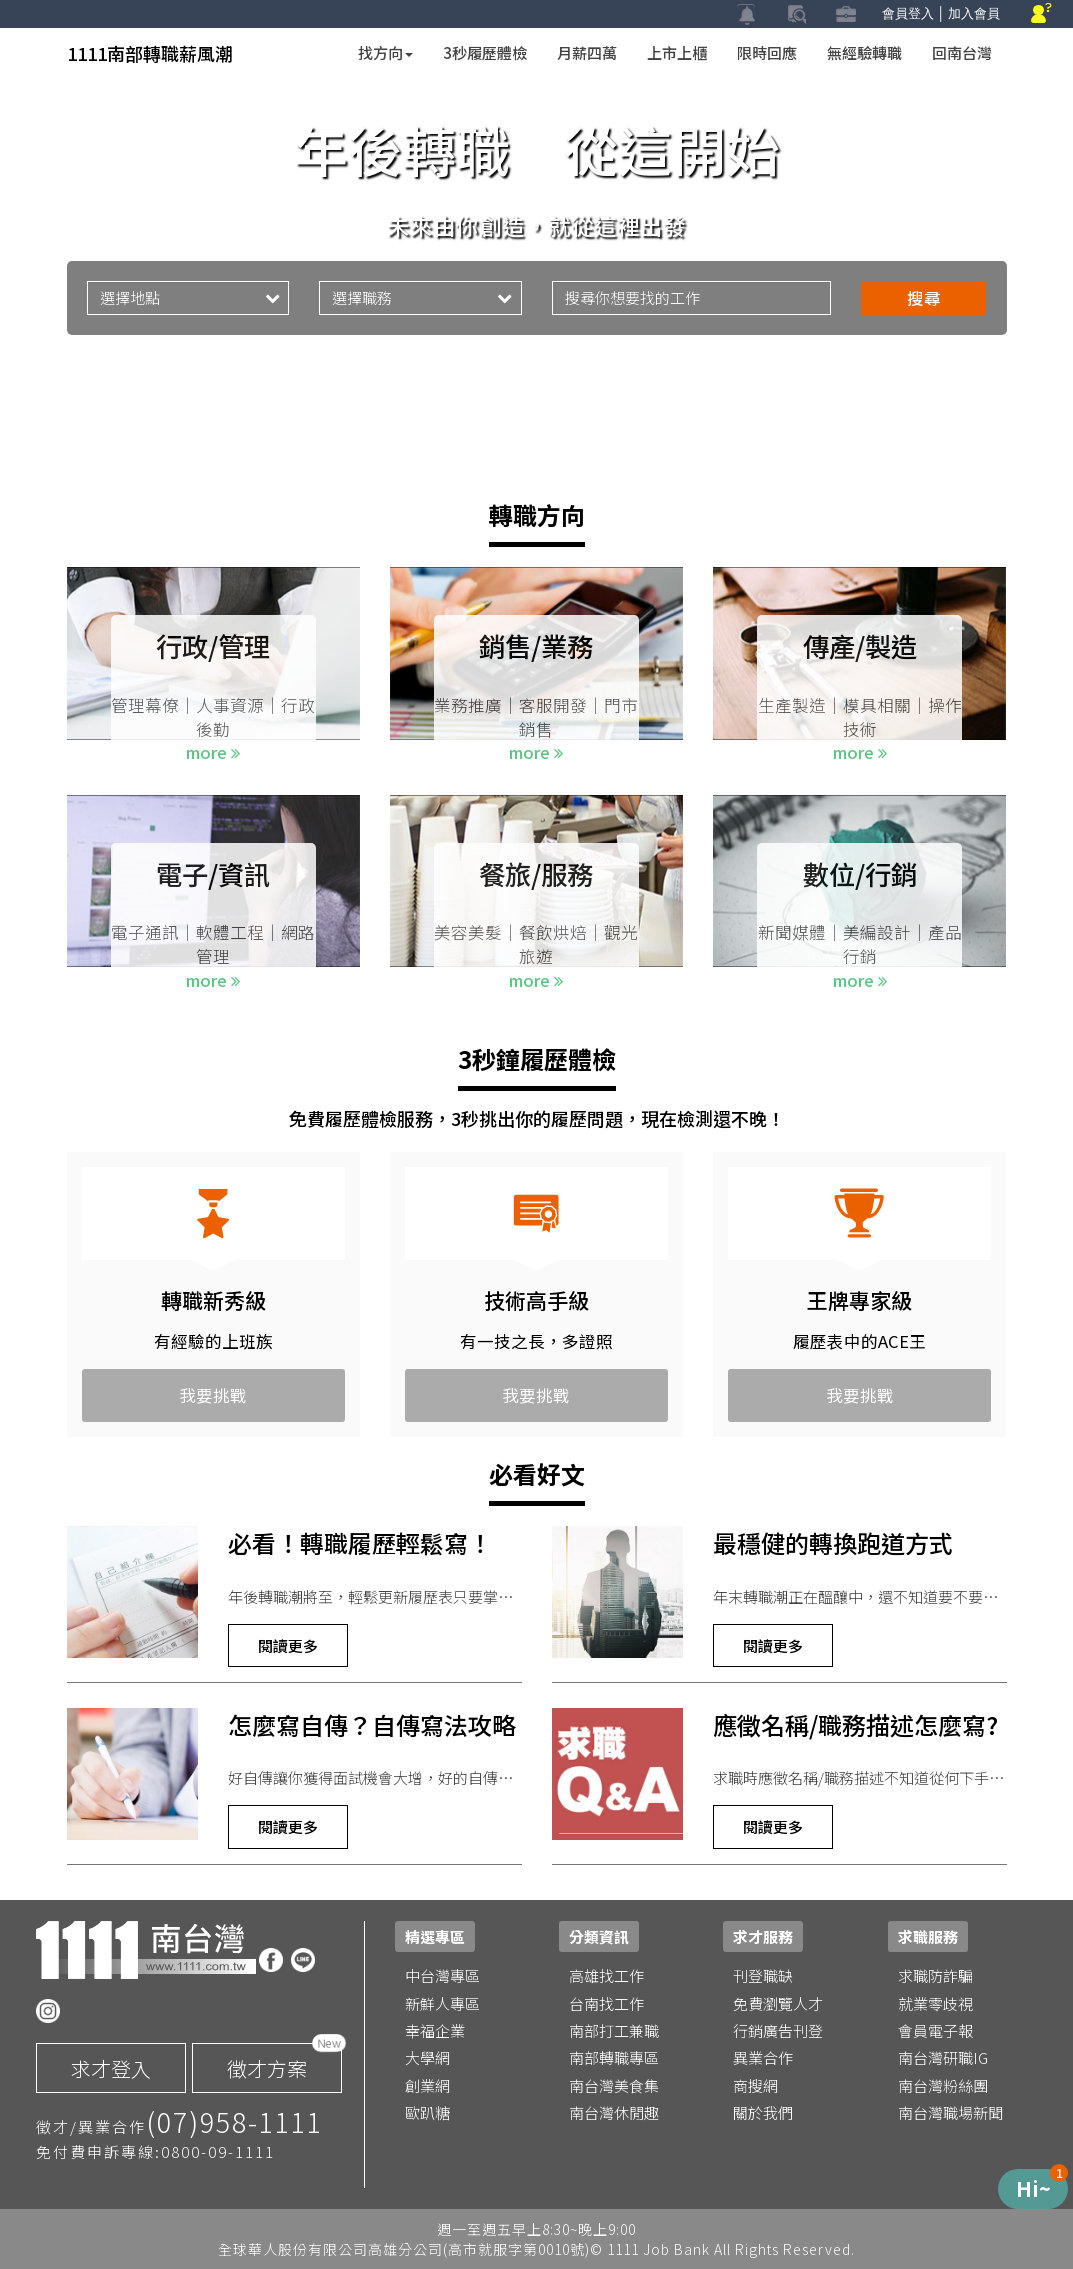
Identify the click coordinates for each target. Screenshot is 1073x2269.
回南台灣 (962, 52)
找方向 (385, 52)
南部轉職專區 (614, 2057)
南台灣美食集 (614, 2085)
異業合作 (763, 2057)
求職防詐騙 (935, 1975)
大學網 (427, 2057)
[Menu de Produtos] (1033, 2189)
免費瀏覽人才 (778, 2003)
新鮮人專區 (442, 2003)
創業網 (427, 2085)
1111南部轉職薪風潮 (150, 53)
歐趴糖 (427, 2112)
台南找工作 (606, 2003)
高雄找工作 (606, 1975)
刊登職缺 (763, 1975)
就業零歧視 (935, 2003)
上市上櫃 (677, 52)
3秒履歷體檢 (485, 52)
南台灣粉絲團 (943, 2085)
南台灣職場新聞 (950, 2112)
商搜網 (755, 2085)
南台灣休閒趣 (614, 2112)
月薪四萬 (587, 52)
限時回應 (767, 52)
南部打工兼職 (614, 2030)
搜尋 (924, 298)
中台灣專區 (442, 1975)
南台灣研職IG (943, 2057)
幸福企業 (435, 2030)
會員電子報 (935, 2030)
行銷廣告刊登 (778, 2030)
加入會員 (974, 13)
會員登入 (908, 13)
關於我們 (763, 2112)
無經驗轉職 (864, 52)
